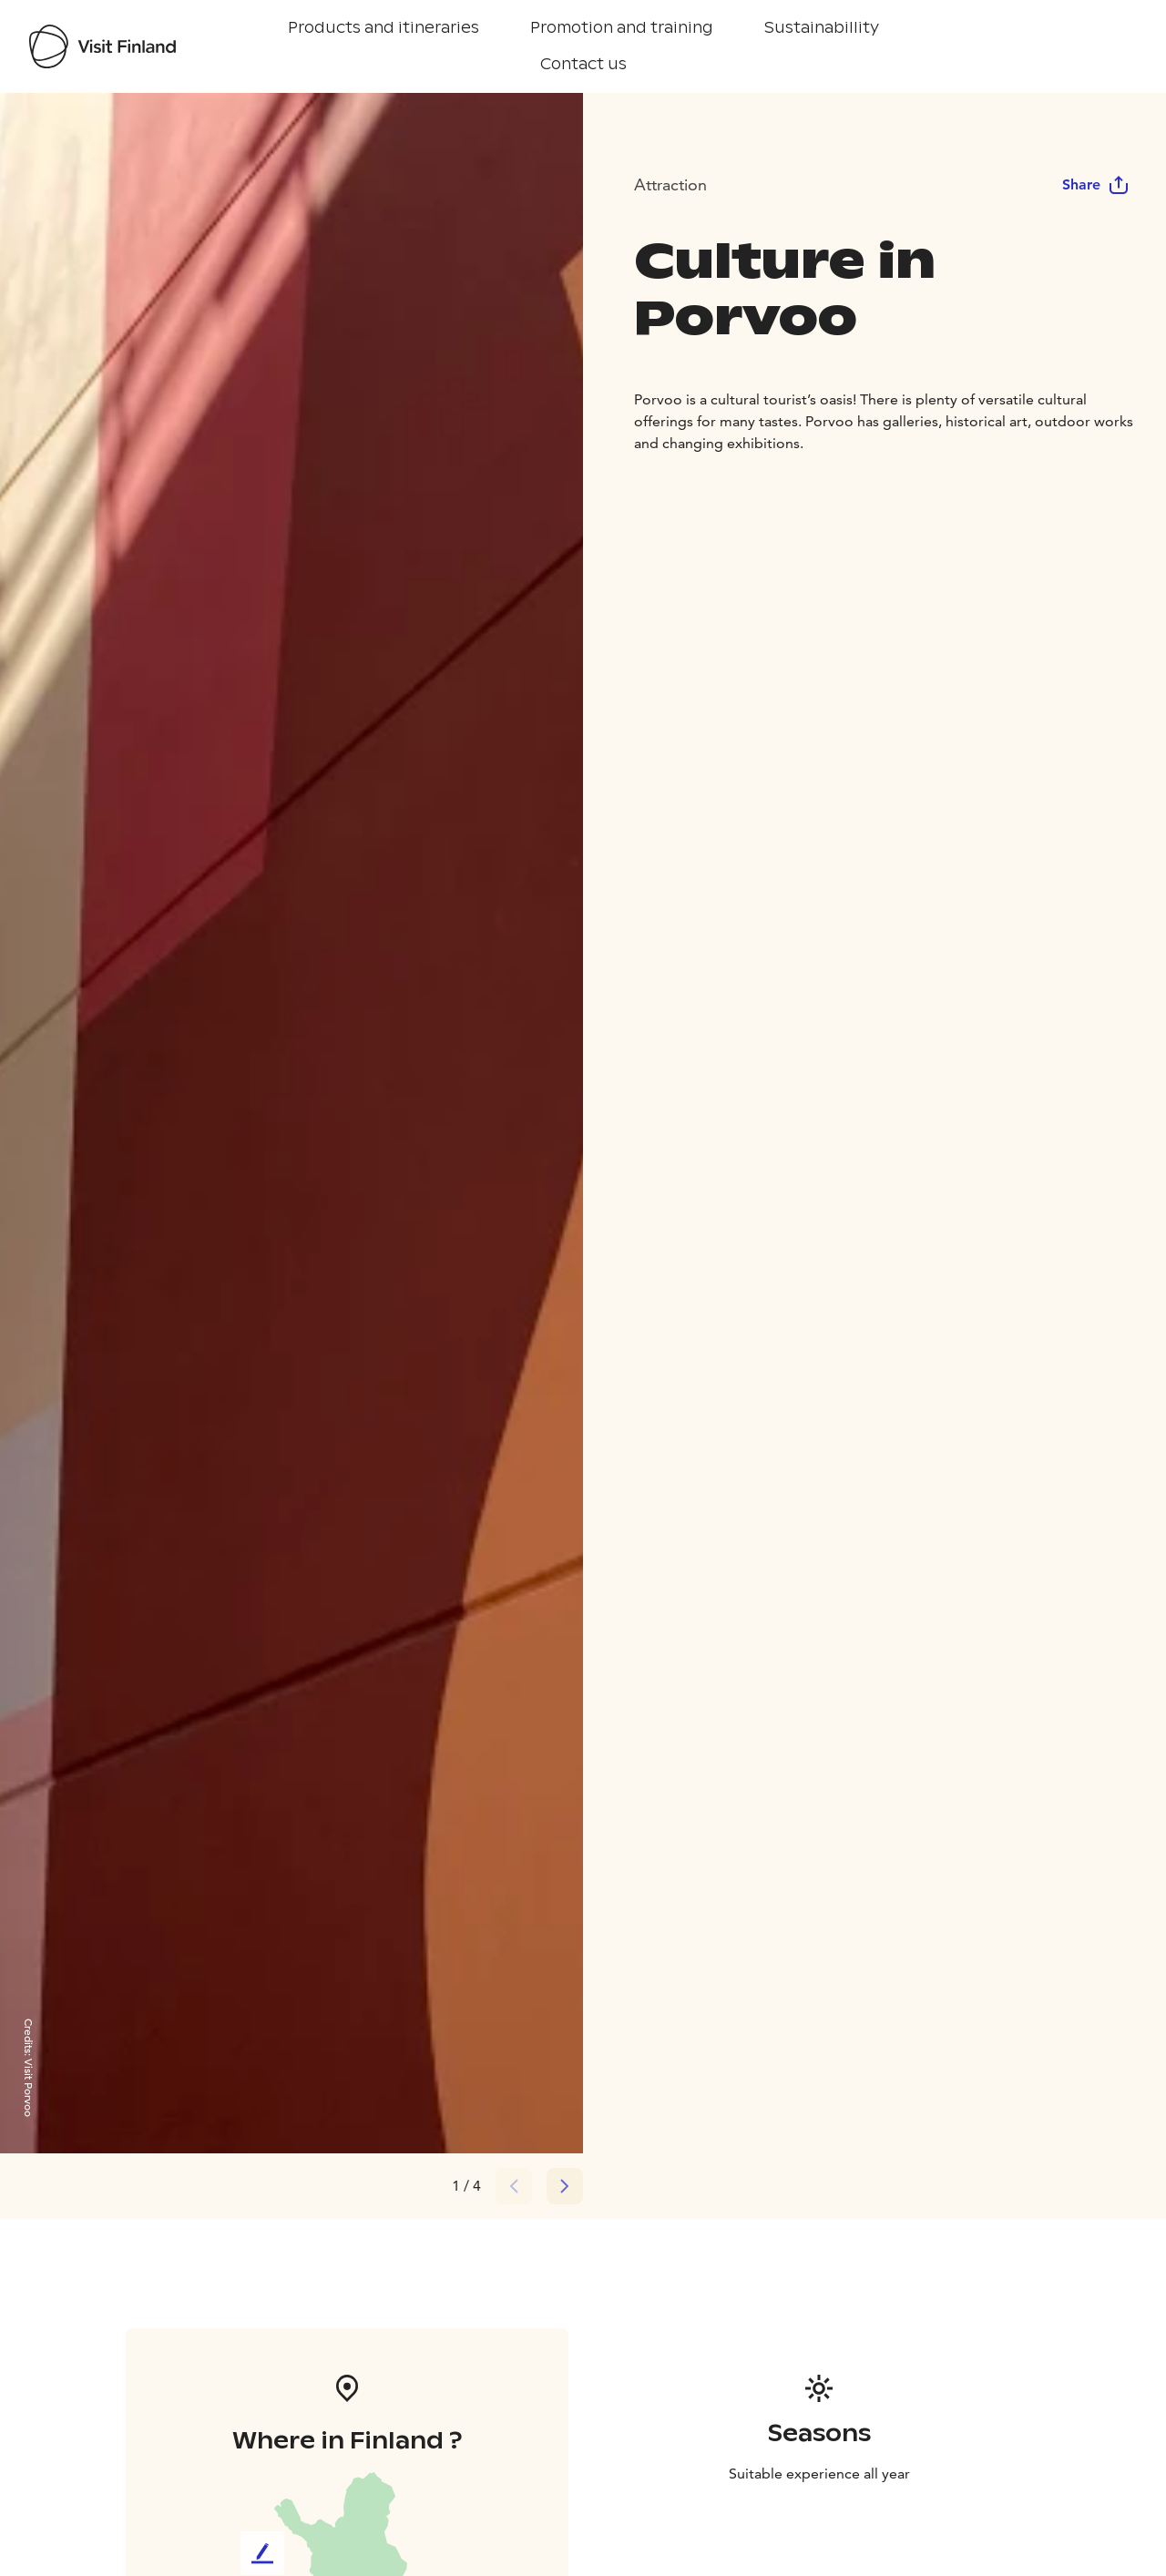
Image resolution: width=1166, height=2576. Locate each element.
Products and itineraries (383, 27)
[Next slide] (565, 2186)
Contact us (583, 64)
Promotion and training (621, 27)
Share (1096, 184)
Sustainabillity (821, 27)
